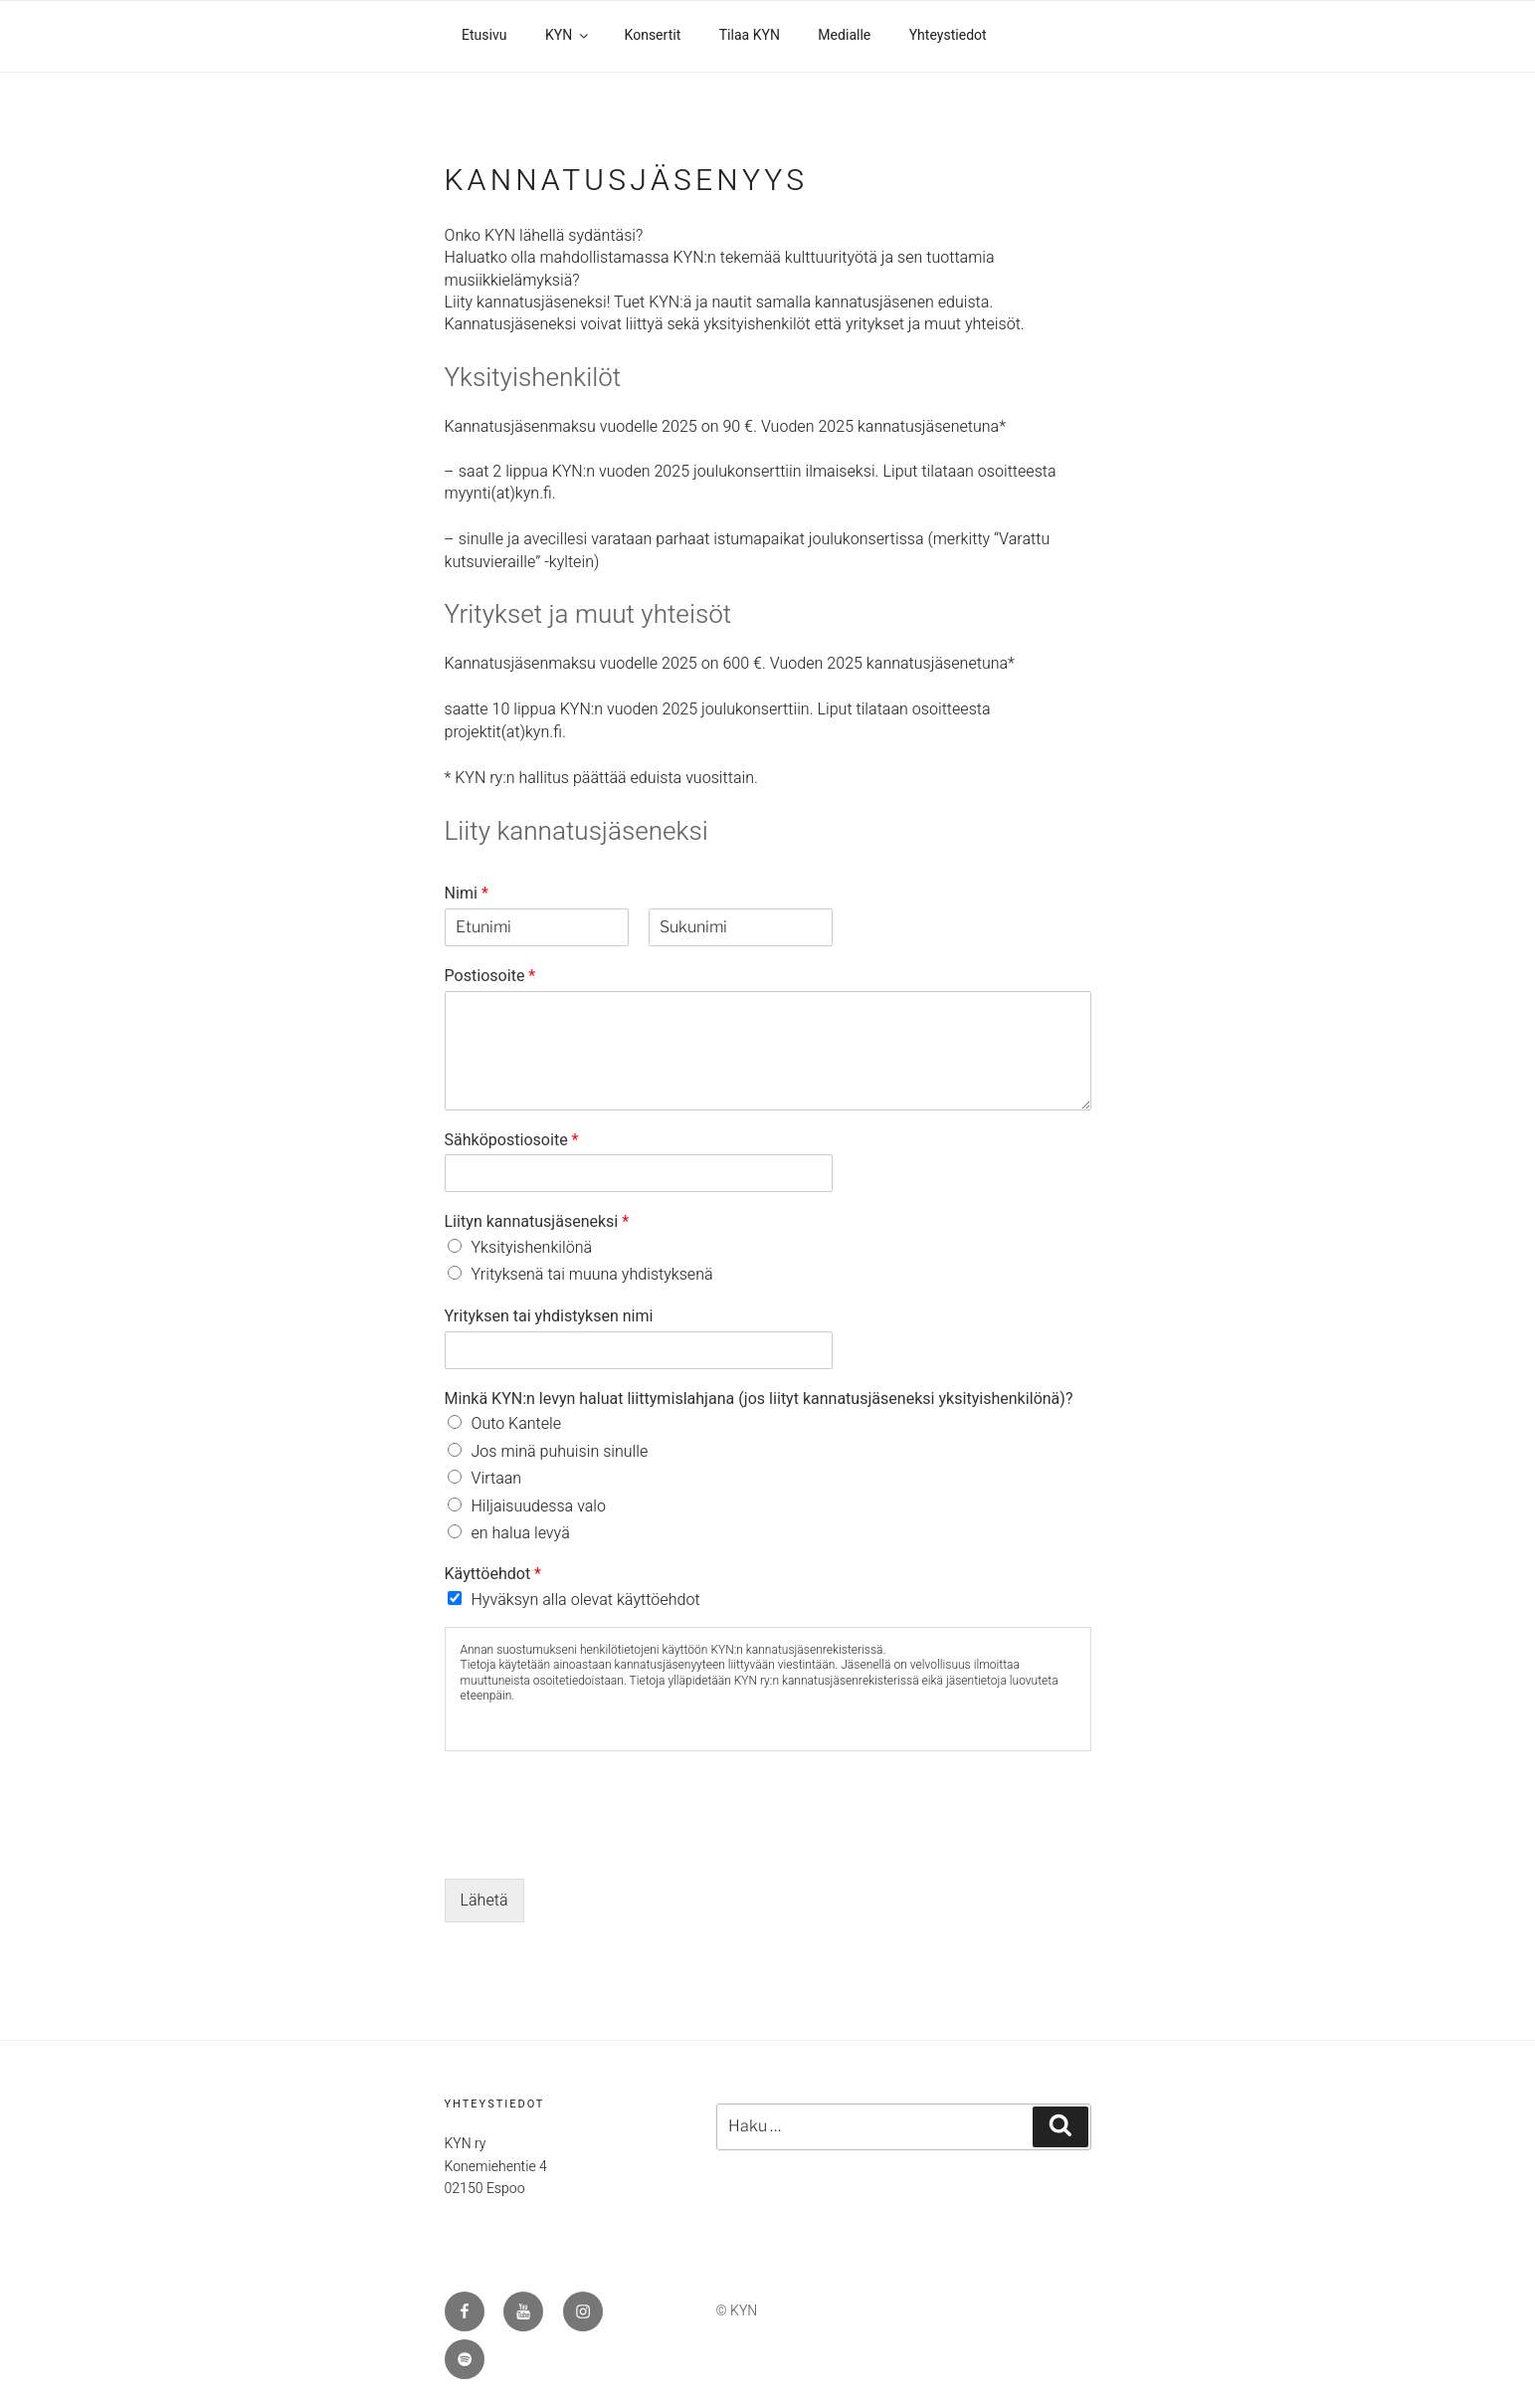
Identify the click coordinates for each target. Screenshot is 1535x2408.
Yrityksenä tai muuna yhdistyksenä (592, 1275)
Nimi (466, 894)
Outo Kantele (517, 1424)
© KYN (737, 2311)
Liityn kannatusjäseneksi (537, 1222)
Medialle (844, 36)
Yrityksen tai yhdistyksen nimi (549, 1316)
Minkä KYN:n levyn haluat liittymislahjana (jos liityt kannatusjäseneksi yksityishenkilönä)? (759, 1399)
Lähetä (484, 1900)
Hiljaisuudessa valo (539, 1506)
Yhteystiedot (948, 36)
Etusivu (484, 36)
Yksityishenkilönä (532, 1248)
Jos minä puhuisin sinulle (560, 1452)
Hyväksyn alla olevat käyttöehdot (586, 1600)
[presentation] (596, 1845)
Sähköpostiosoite (512, 1140)
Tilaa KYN (749, 36)
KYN (568, 36)
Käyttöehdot (493, 1574)
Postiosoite (490, 976)
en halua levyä (521, 1533)
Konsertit (653, 36)
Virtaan (497, 1479)
